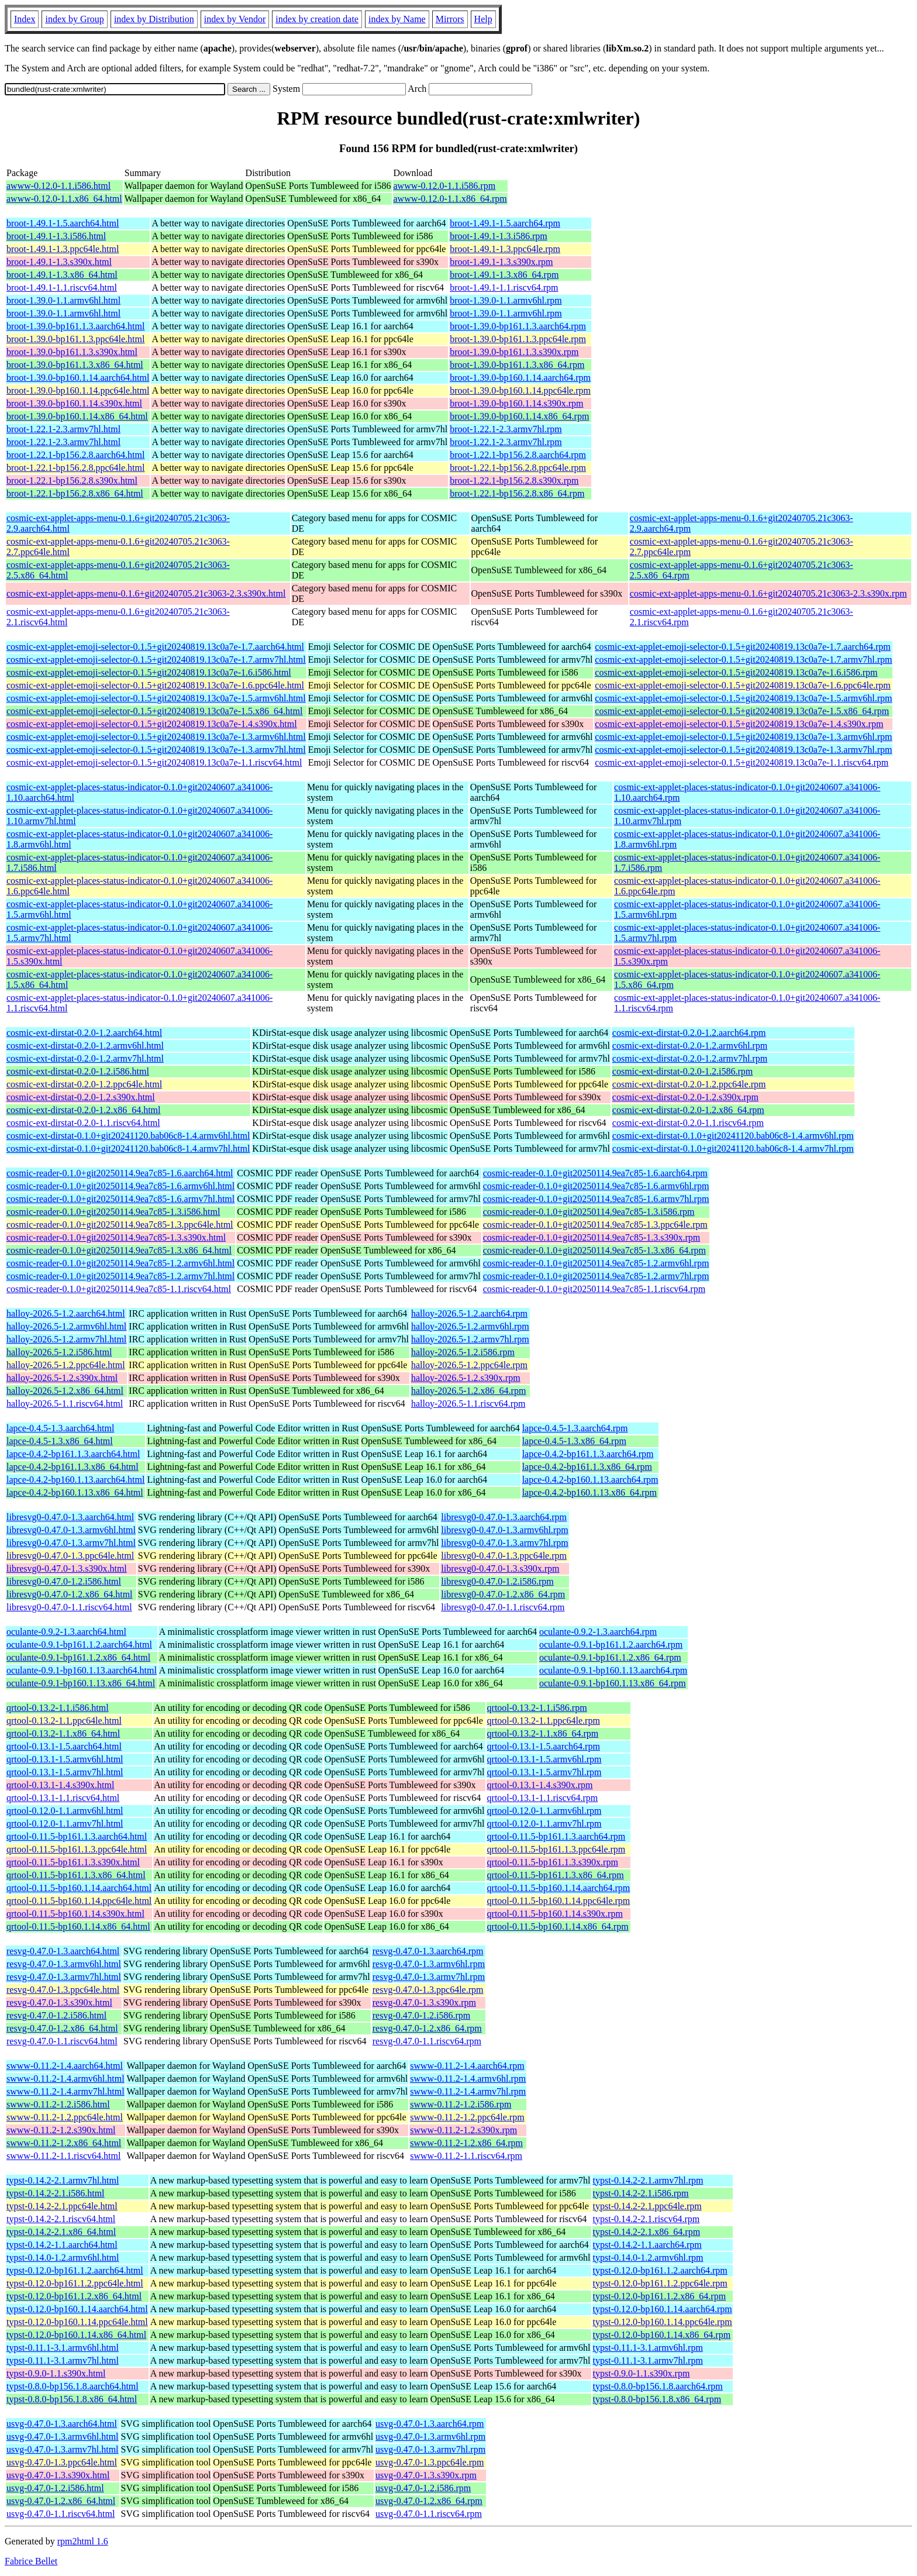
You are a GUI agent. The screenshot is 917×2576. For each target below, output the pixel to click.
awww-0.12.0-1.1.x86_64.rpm (450, 199)
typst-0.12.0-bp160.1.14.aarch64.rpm (662, 2309)
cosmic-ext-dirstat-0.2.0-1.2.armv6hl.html (85, 1046)
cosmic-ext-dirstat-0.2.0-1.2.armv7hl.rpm (689, 1058)
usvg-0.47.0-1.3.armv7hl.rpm (430, 2449)
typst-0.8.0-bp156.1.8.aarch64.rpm (658, 2386)
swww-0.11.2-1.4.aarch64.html (64, 2066)
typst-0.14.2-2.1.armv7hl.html (62, 2180)
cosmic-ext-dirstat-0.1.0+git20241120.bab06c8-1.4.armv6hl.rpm (733, 1136)
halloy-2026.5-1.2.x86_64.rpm (468, 1391)
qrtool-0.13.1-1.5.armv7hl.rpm (544, 1772)
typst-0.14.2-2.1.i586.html (55, 2193)
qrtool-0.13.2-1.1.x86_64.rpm (543, 1733)
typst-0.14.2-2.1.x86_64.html (61, 2232)
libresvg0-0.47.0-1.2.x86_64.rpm (503, 1594)
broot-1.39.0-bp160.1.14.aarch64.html (77, 378)
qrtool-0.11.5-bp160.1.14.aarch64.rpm (558, 1888)
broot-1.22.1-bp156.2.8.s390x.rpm (514, 480)
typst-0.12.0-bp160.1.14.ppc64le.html (77, 2322)
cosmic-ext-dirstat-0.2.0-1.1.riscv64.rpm (688, 1123)
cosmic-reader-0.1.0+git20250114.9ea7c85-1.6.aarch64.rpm (595, 1173)
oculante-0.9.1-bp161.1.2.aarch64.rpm (610, 1644)
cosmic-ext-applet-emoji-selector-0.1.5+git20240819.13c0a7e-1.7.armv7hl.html (156, 659)
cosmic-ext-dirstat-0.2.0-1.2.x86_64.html (83, 1110)
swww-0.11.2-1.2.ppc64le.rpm (467, 2117)
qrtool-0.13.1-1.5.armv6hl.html (64, 1759)
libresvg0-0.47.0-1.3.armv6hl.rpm (504, 1530)
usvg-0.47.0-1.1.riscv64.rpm (428, 2514)
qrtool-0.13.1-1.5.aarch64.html (64, 1746)
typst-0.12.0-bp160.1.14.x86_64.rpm (662, 2335)
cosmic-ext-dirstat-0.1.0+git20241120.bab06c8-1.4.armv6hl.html (128, 1136)
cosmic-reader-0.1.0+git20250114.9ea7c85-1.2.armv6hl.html (120, 1263)
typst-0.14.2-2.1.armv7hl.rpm (648, 2180)
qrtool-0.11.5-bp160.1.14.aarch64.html (78, 1888)
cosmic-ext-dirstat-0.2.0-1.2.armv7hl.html (85, 1058)
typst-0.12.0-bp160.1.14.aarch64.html (77, 2309)
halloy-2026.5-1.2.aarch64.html (65, 1313)
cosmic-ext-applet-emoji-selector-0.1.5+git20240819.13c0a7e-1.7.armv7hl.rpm (743, 659)
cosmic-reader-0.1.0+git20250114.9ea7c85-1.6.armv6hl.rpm (596, 1186)
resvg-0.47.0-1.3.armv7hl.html (63, 1977)
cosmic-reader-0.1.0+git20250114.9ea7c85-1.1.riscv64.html (118, 1289)
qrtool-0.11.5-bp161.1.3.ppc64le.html (76, 1849)
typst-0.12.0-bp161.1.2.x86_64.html (74, 2296)
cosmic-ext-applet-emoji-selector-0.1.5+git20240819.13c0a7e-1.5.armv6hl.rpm (743, 698)
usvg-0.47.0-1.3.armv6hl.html (62, 2436)
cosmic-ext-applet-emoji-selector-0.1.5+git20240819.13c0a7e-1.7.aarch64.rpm (742, 647)
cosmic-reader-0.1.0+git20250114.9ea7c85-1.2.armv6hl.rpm (596, 1263)
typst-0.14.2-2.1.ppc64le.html (62, 2206)
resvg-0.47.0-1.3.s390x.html (59, 2002)
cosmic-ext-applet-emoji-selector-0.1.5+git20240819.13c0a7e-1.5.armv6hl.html (156, 698)
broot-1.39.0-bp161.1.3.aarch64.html (75, 326)
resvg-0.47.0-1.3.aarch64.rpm (428, 1951)
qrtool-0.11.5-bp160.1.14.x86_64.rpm (558, 1926)
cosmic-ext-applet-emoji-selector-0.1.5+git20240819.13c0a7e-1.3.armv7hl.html (156, 750)
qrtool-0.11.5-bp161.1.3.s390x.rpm (552, 1862)
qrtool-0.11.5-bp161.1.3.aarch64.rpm (556, 1836)
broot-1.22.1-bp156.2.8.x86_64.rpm (517, 493)
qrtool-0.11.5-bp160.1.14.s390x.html (75, 1914)
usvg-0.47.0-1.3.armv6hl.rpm (430, 2436)
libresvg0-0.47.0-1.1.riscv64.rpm (502, 1607)
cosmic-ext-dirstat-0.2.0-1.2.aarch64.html (84, 1033)
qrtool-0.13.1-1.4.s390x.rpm (540, 1785)
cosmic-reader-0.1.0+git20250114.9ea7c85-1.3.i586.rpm (589, 1212)
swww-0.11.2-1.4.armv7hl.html (65, 2091)
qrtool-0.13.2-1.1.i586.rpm (537, 1708)
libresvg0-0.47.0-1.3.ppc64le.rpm (504, 1556)
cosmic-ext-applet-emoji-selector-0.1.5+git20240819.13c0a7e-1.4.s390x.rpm (739, 724)
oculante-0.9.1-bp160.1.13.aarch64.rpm (613, 1670)
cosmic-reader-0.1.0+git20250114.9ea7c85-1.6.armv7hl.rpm (596, 1199)
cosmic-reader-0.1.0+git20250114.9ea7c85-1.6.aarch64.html (119, 1173)
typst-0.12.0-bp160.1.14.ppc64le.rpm (662, 2322)
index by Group (74, 19)
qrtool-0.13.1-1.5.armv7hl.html (64, 1772)
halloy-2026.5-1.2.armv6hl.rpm (470, 1326)
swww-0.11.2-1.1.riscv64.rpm (466, 2156)
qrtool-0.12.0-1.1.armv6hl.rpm (544, 1811)
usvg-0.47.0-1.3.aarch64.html (61, 2424)
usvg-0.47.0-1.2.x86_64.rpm (428, 2501)
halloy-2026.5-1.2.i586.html (59, 1352)
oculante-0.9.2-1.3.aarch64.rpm (598, 1632)
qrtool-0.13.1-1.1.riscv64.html (62, 1798)
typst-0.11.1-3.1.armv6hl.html (62, 2348)
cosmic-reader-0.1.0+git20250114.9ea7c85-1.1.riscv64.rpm (594, 1289)
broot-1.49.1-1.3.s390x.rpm (501, 262)
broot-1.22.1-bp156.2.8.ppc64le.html (75, 468)
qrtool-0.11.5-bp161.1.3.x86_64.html (76, 1875)
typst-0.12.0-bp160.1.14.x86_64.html (76, 2335)
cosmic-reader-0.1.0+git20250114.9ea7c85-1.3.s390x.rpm (592, 1237)
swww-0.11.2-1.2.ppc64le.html (64, 2117)
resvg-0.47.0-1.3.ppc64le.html (62, 1990)
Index (24, 19)
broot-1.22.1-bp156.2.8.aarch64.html (75, 455)
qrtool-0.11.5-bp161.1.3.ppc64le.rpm (556, 1849)
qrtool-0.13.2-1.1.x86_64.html (63, 1733)
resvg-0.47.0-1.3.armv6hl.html (63, 1964)
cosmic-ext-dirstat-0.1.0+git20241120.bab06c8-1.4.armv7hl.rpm (733, 1148)
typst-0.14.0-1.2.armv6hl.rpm (648, 2257)
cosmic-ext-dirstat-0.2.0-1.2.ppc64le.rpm (689, 1084)
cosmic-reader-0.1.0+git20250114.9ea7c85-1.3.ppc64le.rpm (595, 1225)
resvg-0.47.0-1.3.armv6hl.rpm (429, 1964)
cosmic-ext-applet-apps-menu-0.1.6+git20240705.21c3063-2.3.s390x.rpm (768, 593)
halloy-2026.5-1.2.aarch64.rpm (469, 1313)
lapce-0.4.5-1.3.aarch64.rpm (575, 1428)
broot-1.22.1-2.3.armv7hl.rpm (506, 429)
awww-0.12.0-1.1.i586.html (58, 186)
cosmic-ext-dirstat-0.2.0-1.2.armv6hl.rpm (689, 1046)
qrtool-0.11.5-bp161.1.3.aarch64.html (76, 1836)
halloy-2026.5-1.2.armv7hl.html (66, 1339)
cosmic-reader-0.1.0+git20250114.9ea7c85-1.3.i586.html (113, 1212)
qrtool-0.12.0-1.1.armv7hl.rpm (544, 1823)
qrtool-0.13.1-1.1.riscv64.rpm (542, 1798)
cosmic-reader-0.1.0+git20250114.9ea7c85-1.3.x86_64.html (119, 1250)
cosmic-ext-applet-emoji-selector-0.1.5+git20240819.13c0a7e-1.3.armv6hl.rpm (743, 737)
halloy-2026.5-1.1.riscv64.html (64, 1403)
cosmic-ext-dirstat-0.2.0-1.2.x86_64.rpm (688, 1110)
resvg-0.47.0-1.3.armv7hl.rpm (429, 1977)
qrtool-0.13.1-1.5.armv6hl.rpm (544, 1759)
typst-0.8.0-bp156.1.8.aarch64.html (72, 2386)
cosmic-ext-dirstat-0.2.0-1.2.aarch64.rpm (689, 1033)
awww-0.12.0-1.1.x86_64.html (64, 199)
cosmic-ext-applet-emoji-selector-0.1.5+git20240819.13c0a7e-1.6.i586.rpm (736, 672)
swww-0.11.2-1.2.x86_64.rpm (466, 2143)
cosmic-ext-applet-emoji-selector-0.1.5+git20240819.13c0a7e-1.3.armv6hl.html (156, 737)
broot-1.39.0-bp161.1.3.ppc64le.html (75, 339)
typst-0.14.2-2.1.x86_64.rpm (647, 2232)
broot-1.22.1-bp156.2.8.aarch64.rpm (518, 455)
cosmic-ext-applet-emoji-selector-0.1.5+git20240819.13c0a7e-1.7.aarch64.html (155, 647)
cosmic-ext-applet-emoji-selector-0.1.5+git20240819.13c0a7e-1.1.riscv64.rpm (741, 762)
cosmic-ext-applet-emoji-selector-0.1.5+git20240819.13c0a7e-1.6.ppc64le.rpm (742, 685)
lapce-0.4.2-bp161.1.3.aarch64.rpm (588, 1454)
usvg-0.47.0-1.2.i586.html (55, 2488)
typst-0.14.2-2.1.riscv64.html (60, 2219)
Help (483, 19)
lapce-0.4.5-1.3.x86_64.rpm (574, 1441)
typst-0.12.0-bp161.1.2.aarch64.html (74, 2270)
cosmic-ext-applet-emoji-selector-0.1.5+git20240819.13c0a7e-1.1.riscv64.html (154, 762)
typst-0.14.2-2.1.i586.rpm (641, 2193)
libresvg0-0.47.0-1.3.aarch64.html (70, 1517)
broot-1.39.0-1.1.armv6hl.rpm (506, 300)
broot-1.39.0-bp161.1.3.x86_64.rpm (517, 365)
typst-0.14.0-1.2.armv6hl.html (62, 2257)
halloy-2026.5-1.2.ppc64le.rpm (469, 1365)
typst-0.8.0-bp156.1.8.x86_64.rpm (657, 2399)
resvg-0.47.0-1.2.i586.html (56, 2015)
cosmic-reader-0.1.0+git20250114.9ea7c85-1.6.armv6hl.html (120, 1186)
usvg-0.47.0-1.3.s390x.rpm (426, 2475)
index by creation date (316, 19)
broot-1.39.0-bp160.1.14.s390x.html (74, 403)
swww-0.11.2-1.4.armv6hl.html (65, 2078)
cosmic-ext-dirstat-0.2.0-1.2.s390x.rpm (685, 1097)
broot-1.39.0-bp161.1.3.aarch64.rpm (518, 326)
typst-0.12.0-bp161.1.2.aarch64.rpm (660, 2270)
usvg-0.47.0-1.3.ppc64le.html (61, 2462)
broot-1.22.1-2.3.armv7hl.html (63, 429)
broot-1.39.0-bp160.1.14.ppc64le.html (77, 390)
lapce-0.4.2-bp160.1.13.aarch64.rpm (590, 1480)
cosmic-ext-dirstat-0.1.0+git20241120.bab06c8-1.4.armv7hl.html (128, 1148)
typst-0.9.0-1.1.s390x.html (55, 2373)
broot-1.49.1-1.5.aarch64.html (62, 223)
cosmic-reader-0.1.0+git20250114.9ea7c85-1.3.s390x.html (116, 1237)
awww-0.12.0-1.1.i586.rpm (445, 186)
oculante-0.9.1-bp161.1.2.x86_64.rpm (610, 1657)
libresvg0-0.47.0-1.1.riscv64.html (69, 1607)
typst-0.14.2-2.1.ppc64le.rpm (647, 2206)
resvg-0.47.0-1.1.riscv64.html (62, 2041)
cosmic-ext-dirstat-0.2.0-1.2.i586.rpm (682, 1071)
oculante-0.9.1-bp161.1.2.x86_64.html (78, 1657)
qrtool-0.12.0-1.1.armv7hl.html (64, 1823)
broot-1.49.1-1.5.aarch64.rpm (505, 223)
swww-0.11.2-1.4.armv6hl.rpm (468, 2078)
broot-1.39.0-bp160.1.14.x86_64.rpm (519, 416)
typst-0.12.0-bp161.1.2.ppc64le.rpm (660, 2283)
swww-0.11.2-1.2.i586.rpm (460, 2104)
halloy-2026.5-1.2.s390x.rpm (465, 1378)
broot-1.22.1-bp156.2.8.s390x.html (71, 480)
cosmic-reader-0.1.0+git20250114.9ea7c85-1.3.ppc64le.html (119, 1225)
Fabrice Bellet (31, 2561)
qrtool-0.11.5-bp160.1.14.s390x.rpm (555, 1914)
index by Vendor (235, 19)
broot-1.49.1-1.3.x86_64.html (62, 275)
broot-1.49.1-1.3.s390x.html (59, 262)
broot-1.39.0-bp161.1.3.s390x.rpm (514, 352)
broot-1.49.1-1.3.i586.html (56, 236)
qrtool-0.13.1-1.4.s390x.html (60, 1785)
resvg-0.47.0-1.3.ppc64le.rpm (428, 1990)
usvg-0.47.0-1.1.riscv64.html (60, 2514)
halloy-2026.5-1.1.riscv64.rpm (468, 1403)
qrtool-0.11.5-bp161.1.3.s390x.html (73, 1862)
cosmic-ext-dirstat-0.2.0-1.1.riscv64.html (83, 1123)
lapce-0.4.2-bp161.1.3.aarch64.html (73, 1454)
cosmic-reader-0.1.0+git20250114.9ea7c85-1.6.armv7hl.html (120, 1199)
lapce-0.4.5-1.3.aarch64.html (60, 1428)
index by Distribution (154, 19)
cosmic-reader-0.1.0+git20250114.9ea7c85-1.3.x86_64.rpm (594, 1250)
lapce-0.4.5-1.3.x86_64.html (59, 1441)
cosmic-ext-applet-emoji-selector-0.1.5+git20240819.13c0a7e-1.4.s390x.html (151, 724)
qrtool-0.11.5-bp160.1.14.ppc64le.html (78, 1901)
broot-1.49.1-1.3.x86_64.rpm (504, 275)
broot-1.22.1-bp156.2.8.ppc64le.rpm (518, 468)
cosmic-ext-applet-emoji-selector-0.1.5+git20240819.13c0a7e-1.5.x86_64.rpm (742, 711)
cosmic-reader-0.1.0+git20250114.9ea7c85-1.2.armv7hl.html (120, 1276)
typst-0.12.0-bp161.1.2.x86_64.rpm (659, 2296)
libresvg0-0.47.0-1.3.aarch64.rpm (504, 1517)
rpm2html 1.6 (82, 2541)
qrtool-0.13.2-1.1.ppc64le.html (64, 1721)
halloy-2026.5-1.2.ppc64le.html (65, 1365)
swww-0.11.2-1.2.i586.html (58, 2104)
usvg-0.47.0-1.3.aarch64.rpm (429, 2424)
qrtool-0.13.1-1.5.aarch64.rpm (543, 1746)
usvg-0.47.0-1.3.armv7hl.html (62, 2449)
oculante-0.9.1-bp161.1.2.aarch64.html (79, 1644)
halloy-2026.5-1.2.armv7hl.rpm (470, 1339)
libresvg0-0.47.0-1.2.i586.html (63, 1581)
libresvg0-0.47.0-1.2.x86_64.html (69, 1594)
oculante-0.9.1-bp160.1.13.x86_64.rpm (612, 1683)
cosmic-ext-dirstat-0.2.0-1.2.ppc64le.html (84, 1084)
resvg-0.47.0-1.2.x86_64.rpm (427, 2028)
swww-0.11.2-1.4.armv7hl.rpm (468, 2091)
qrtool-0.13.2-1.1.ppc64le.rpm (543, 1721)
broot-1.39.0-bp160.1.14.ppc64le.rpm (520, 390)
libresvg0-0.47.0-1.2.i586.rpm (497, 1581)
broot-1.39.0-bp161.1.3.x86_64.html (74, 365)
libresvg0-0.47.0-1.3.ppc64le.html (70, 1556)
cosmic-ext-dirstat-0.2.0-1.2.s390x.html (80, 1097)
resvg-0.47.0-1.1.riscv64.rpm (427, 2041)
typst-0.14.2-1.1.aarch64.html (62, 2245)
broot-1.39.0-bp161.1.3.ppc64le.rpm (518, 339)
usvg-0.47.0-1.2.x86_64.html (60, 2501)
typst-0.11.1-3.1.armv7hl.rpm (648, 2360)
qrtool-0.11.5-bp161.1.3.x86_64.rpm (555, 1875)
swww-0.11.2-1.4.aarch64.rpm (467, 2066)
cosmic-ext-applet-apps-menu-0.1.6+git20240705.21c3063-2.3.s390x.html (145, 593)
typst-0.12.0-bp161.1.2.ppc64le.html (74, 2283)
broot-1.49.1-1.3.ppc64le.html (62, 249)
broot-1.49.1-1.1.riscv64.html (61, 287)
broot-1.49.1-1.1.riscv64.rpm (504, 287)
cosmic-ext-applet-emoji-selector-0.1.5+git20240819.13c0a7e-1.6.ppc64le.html (155, 685)
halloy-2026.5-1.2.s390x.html (62, 1378)
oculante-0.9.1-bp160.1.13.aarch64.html (81, 1670)
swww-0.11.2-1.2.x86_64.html (63, 2143)
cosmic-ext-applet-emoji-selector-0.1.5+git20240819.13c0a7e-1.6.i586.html (148, 672)
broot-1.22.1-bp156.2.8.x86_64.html (74, 493)
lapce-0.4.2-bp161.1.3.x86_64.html (72, 1467)
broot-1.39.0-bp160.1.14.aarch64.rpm (520, 378)
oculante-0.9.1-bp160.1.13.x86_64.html (80, 1683)
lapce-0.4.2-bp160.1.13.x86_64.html (74, 1492)
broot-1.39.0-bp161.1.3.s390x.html (71, 352)
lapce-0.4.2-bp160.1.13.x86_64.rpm (589, 1492)
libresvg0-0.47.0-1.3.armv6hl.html (71, 1530)
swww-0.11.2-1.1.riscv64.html (63, 2156)
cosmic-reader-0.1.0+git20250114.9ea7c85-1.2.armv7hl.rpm (596, 1276)
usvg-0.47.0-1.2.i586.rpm (423, 2488)
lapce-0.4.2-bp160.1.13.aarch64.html (75, 1480)
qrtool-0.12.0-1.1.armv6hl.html (64, 1811)
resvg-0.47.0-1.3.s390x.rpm (424, 2002)
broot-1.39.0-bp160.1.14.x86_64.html (77, 416)
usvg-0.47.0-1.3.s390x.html (57, 2475)
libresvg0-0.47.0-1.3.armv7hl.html (71, 1543)
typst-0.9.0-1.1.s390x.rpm (641, 2373)
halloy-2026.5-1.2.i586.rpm (463, 1352)
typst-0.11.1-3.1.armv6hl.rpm (648, 2348)
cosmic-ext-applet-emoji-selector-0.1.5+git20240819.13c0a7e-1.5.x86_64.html (154, 711)
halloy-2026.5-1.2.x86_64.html (64, 1391)
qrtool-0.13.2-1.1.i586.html (57, 1708)
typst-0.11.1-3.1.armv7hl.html (62, 2360)
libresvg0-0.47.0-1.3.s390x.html (66, 1568)
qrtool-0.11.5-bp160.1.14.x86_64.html (78, 1926)
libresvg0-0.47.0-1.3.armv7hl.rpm (504, 1543)
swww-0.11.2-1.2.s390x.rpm (463, 2130)
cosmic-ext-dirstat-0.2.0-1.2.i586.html (77, 1071)
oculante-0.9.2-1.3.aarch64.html (66, 1632)
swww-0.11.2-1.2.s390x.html (61, 2130)
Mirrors (450, 19)
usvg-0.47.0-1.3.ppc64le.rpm (429, 2462)
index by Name (397, 19)
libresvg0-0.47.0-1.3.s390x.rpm (500, 1568)
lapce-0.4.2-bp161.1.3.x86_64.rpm (587, 1467)
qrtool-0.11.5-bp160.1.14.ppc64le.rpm (558, 1901)
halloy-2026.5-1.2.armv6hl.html (66, 1326)
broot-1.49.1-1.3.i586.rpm (498, 236)
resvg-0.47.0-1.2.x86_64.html (62, 2028)
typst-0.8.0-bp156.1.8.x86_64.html (71, 2399)
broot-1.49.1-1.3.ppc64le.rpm (505, 249)
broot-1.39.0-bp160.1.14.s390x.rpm (516, 403)
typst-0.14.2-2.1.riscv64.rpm (646, 2219)
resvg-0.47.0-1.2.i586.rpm (422, 2015)
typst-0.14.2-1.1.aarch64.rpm (647, 2245)
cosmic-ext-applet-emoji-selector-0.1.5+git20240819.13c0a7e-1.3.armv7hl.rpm (743, 750)
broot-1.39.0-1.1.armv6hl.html (63, 300)
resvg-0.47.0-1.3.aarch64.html (62, 1951)
